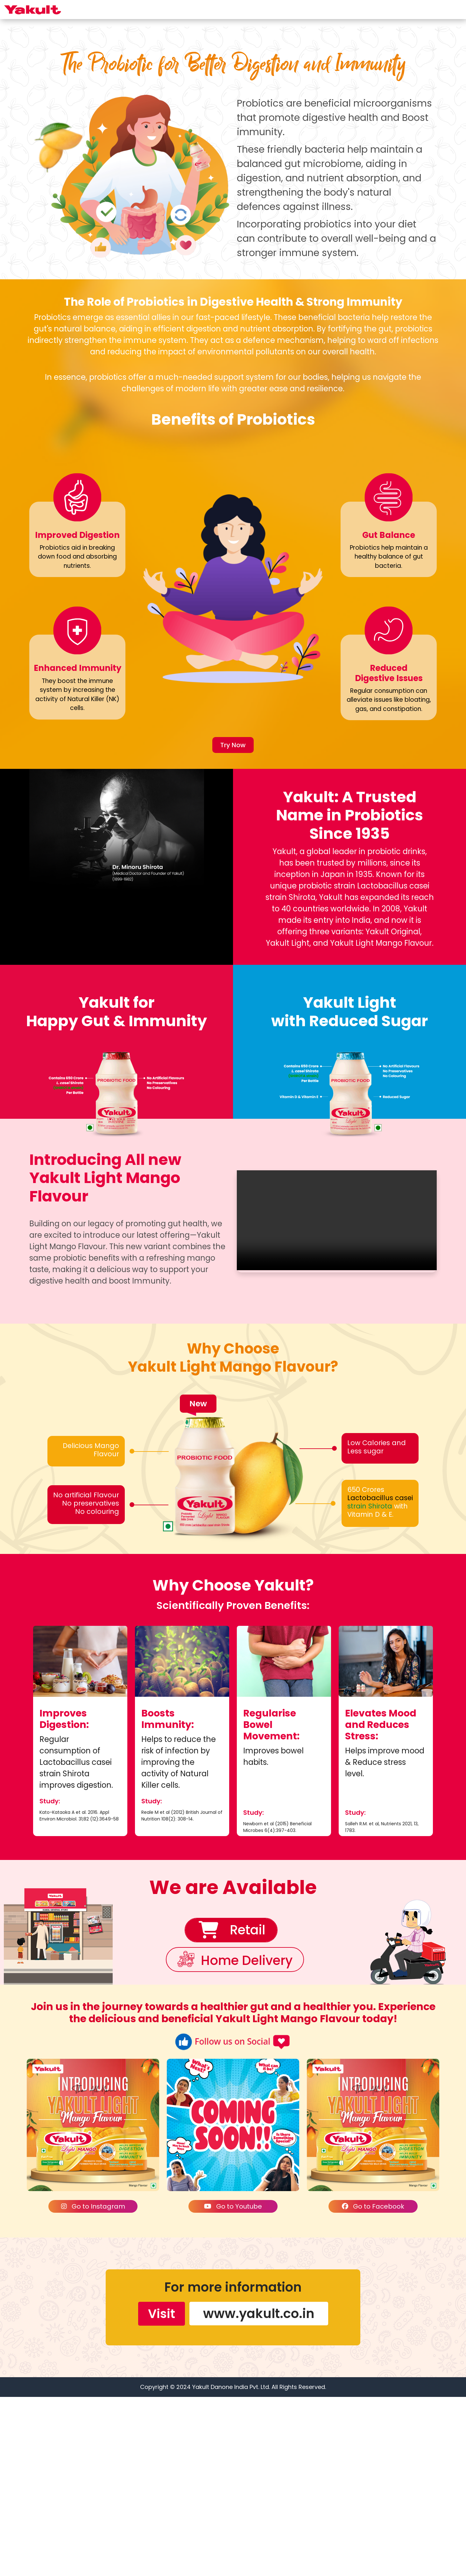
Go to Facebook (373, 2385)
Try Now (233, 924)
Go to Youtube (233, 2385)
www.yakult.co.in (258, 2493)
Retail (246, 2110)
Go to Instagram (93, 2385)
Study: (49, 1980)
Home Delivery (248, 2140)
